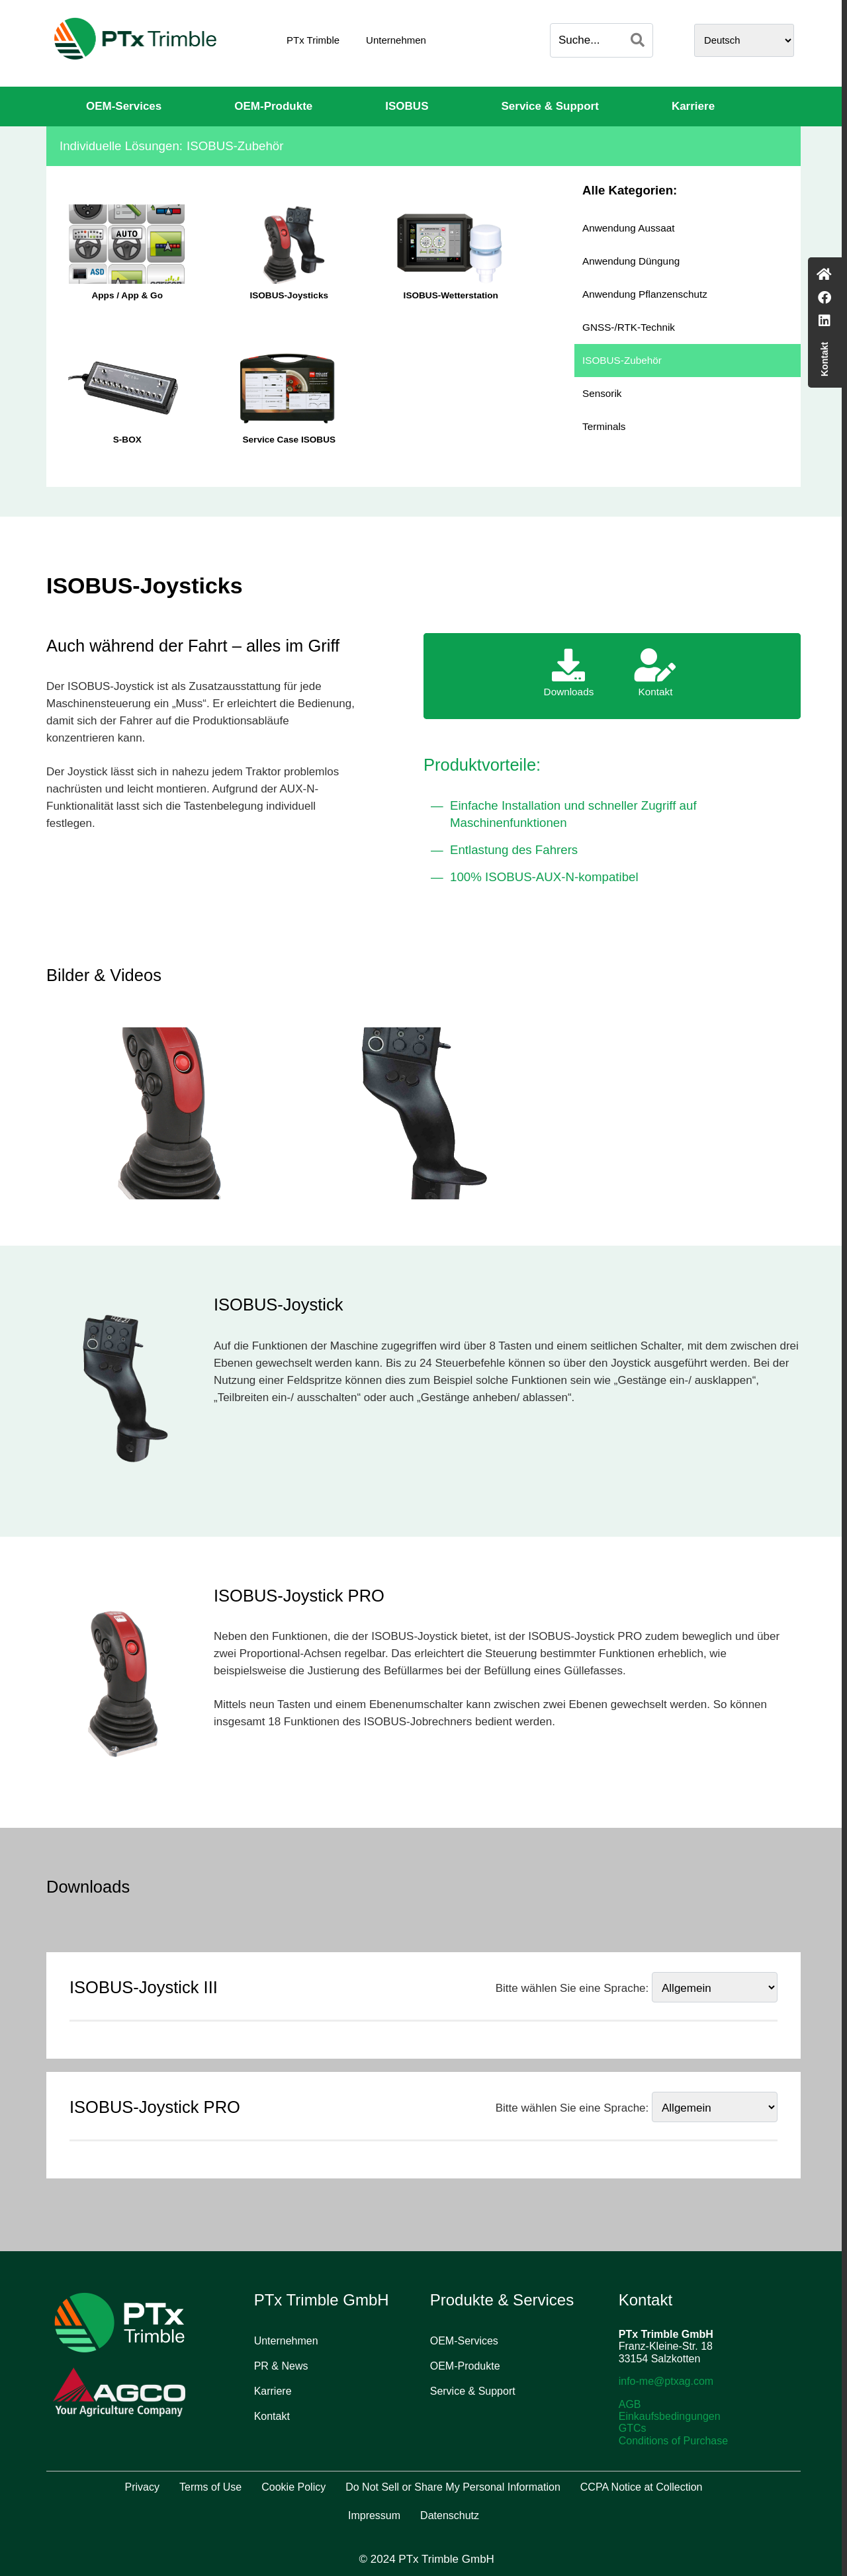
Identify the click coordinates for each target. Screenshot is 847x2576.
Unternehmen (396, 40)
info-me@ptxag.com (666, 2381)
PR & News (281, 2366)
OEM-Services (123, 106)
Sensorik (602, 393)
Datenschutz (449, 2515)
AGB (630, 2404)
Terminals (603, 426)
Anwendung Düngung (631, 261)
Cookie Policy (293, 2487)
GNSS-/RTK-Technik (628, 327)
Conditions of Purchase (673, 2440)
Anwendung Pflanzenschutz (644, 294)
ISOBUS (406, 106)
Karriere (693, 106)
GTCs (632, 2428)
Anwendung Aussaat (628, 228)
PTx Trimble (313, 40)
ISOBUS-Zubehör (622, 360)
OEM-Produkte (273, 106)
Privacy (142, 2487)
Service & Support (550, 106)
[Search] (637, 40)
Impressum (374, 2515)
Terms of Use (210, 2487)
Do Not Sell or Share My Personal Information (452, 2487)
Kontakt (272, 2416)
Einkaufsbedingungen (670, 2416)
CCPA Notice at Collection (641, 2487)
